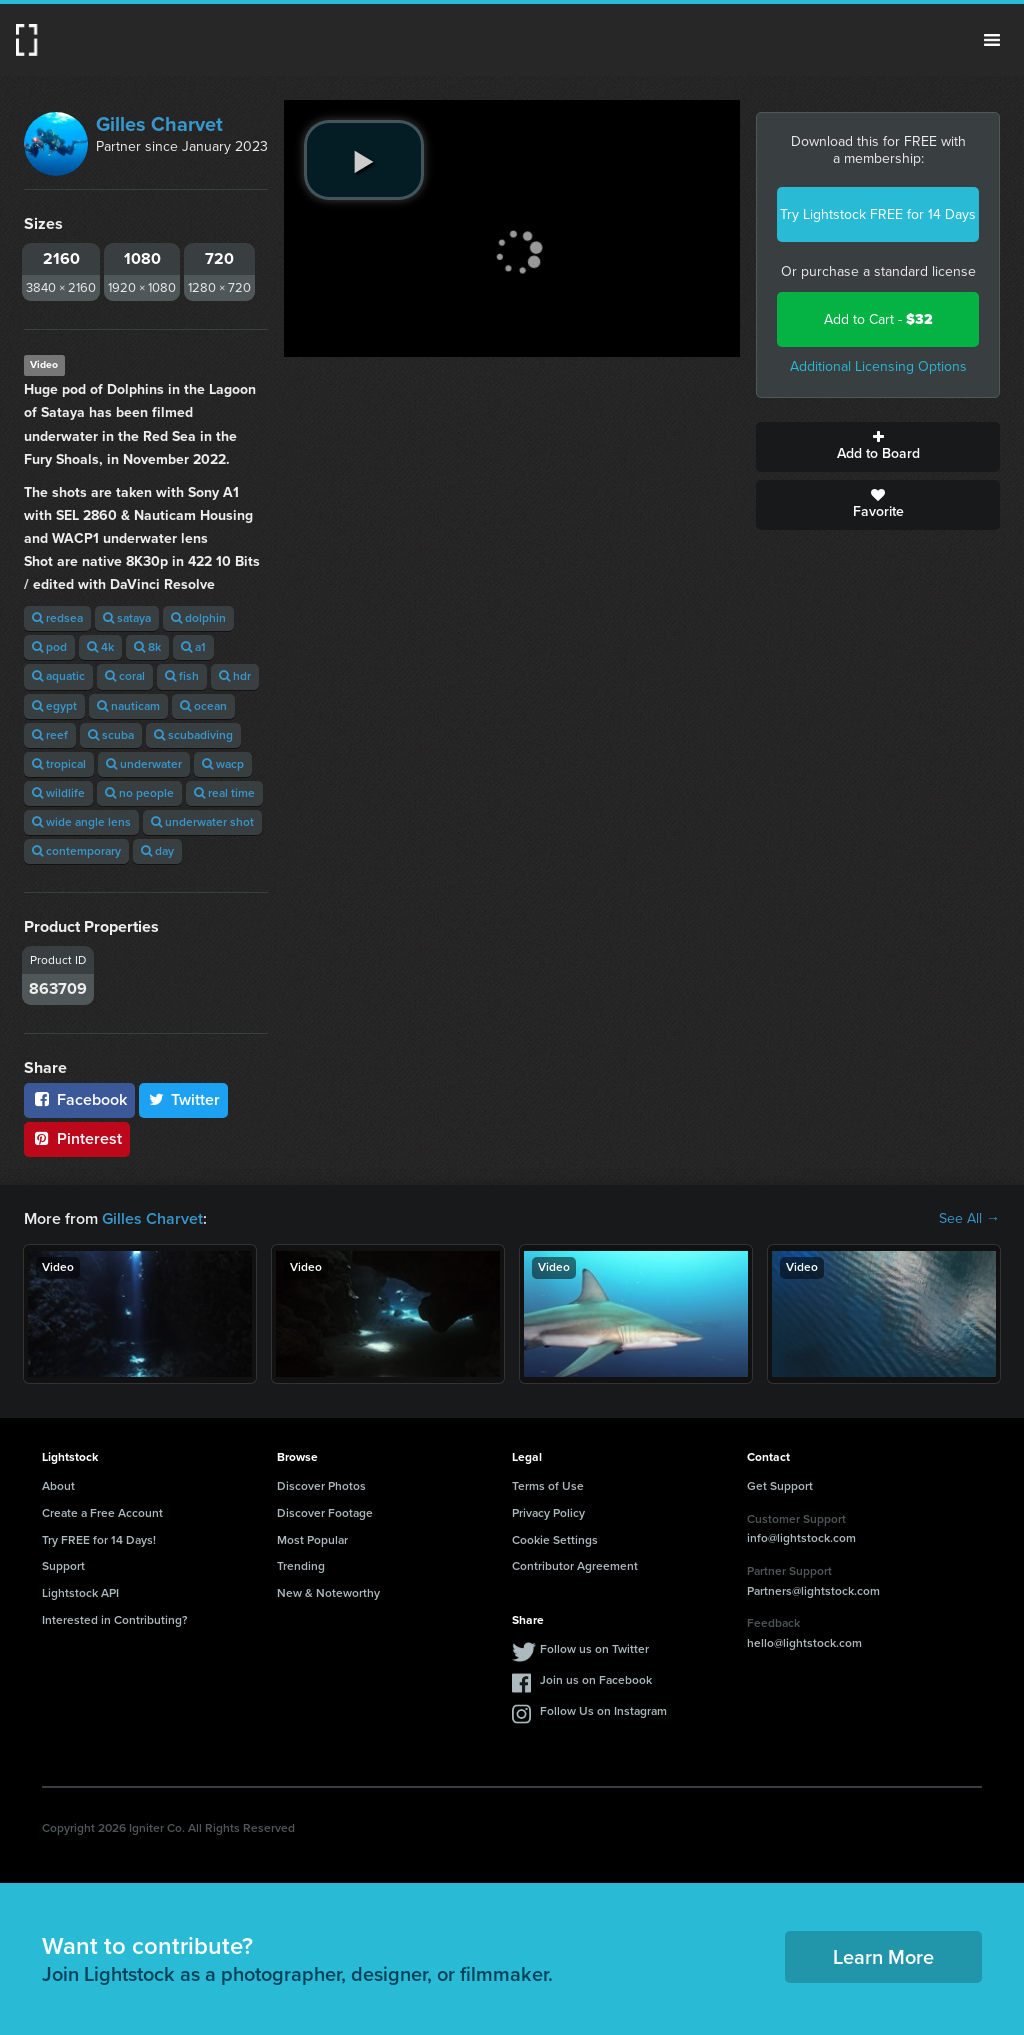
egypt (54, 706)
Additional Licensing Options (878, 366)
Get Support (780, 1486)
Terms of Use (548, 1486)
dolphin (198, 618)
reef (50, 735)
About (58, 1486)
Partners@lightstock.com (813, 1591)
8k (147, 647)
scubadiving (193, 735)
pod (49, 647)
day (157, 851)
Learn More (883, 1957)
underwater (144, 764)
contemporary (76, 851)
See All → (969, 1219)
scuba (111, 735)
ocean (203, 706)
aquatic (58, 676)
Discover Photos (321, 1486)
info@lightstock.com (801, 1538)
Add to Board (878, 447)
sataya (127, 618)
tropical (59, 764)
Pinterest (77, 1138)
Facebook (79, 1099)
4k (100, 647)
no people (139, 793)
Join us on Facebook (596, 1680)
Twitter (184, 1099)
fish (182, 676)
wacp (223, 764)
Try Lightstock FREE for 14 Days (878, 214)
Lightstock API (80, 1593)
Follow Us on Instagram (603, 1711)
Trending (301, 1566)
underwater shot (202, 822)
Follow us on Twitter (594, 1649)
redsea (57, 618)
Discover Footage (325, 1513)
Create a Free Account (102, 1513)
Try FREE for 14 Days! (99, 1540)
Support (63, 1566)
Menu (992, 40)
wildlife (58, 793)
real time (224, 793)
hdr (235, 676)
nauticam (128, 706)
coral (125, 676)
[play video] (364, 160)
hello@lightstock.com (804, 1643)
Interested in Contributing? (115, 1620)
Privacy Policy (548, 1513)
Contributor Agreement (575, 1566)
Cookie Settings (555, 1540)
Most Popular (312, 1540)
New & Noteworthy (328, 1593)
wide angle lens (81, 822)
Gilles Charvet (159, 124)
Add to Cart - (878, 319)
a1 (193, 647)
